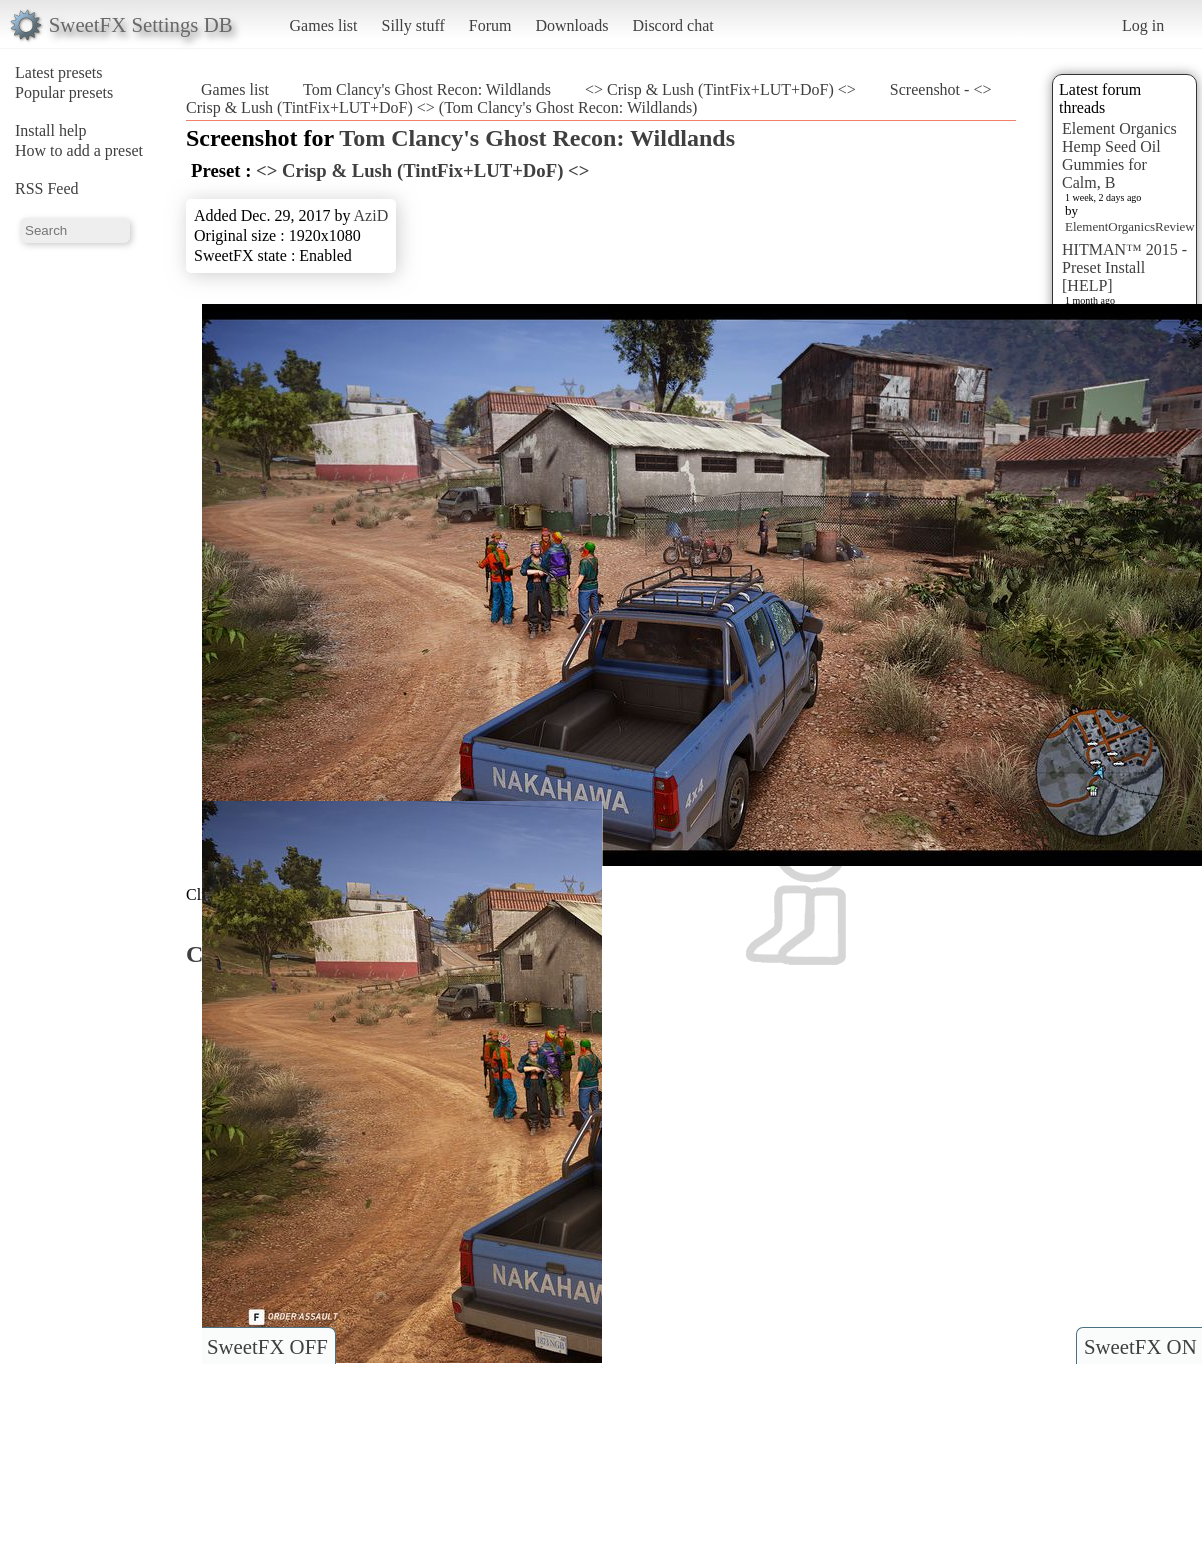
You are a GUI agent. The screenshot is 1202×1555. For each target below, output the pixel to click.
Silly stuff (413, 25)
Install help (51, 130)
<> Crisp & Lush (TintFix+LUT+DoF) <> (720, 89)
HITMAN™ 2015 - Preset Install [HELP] (1124, 267)
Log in (1143, 25)
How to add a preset (79, 150)
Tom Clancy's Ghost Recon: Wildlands (427, 89)
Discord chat (672, 25)
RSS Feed (47, 188)
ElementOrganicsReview (1130, 226)
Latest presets (59, 72)
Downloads (571, 25)
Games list (324, 25)
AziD (371, 215)
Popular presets (64, 92)
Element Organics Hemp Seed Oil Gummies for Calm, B (1119, 155)
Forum (490, 25)
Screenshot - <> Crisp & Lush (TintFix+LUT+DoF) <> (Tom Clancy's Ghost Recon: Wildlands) (588, 98)
